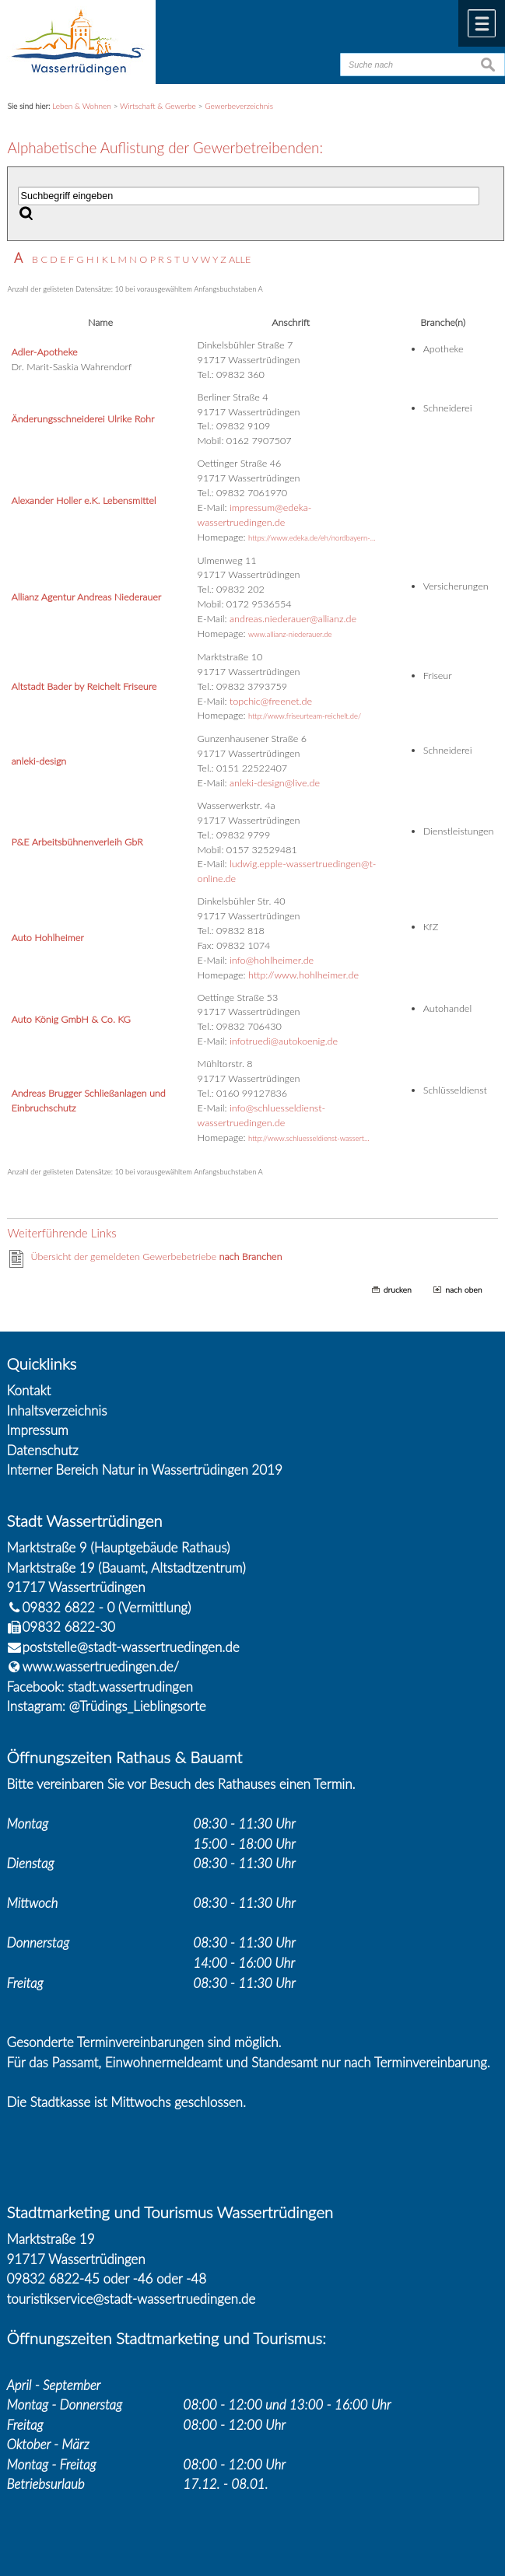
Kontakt (29, 1390)
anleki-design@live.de (275, 783)
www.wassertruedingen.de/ (101, 1666)
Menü (482, 23)
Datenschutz (43, 1450)
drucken (398, 1289)
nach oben (463, 1289)
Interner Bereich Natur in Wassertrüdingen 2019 (144, 1469)
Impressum (37, 1430)
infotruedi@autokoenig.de (284, 1041)
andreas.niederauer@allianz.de (293, 619)
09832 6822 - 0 (61, 1607)
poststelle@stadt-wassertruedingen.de (131, 1647)
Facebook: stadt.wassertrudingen (100, 1686)
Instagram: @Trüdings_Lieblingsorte (106, 1706)
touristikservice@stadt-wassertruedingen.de (131, 2299)
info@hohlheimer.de (272, 960)
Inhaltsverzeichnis (57, 1410)
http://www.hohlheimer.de (303, 975)
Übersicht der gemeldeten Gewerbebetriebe (156, 1256)
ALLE (240, 259)
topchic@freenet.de (271, 701)
